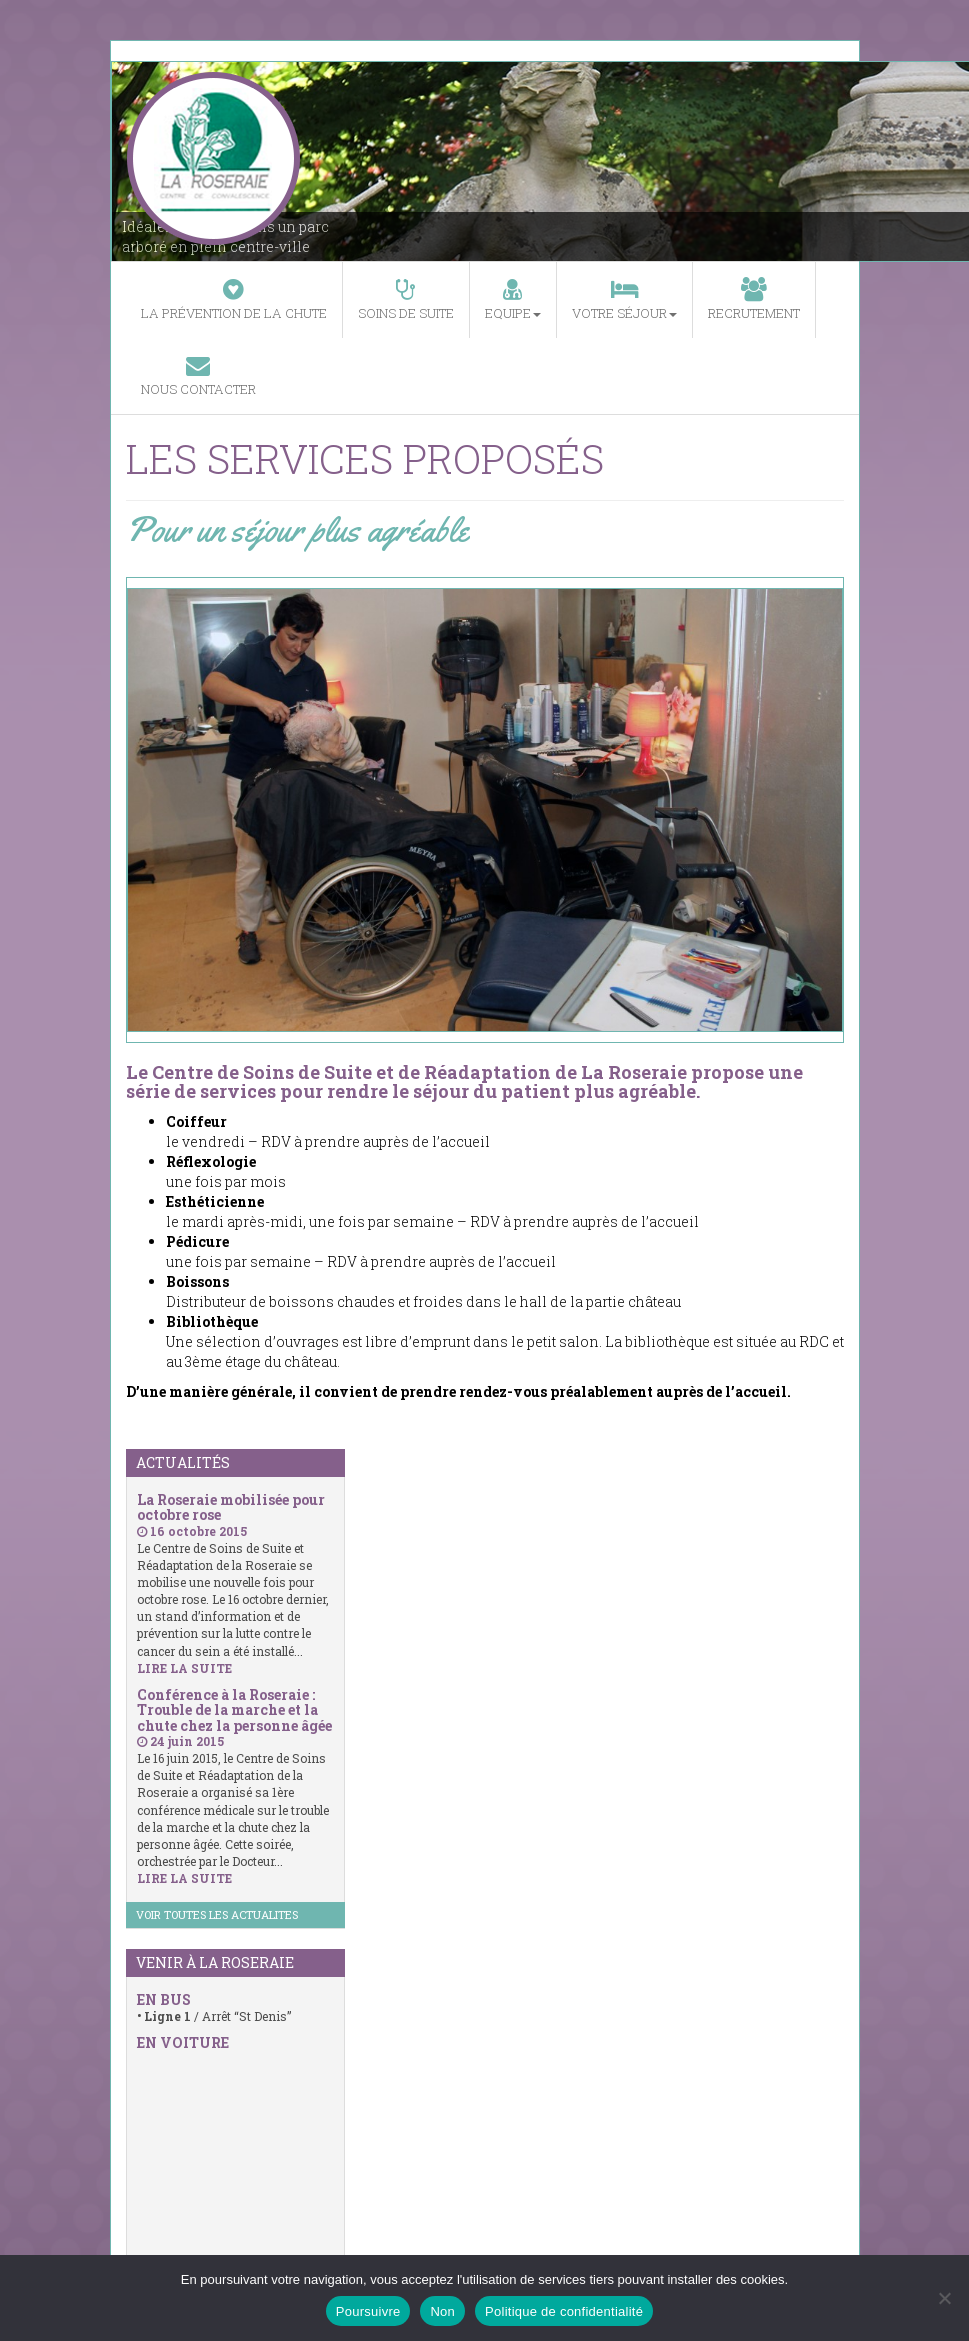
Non (442, 2311)
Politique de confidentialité (564, 2311)
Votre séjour (624, 299)
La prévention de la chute (234, 299)
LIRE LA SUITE (184, 1668)
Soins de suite (406, 299)
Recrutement (754, 299)
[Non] (944, 2298)
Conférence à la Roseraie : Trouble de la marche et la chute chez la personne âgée (234, 1710)
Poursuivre (368, 2311)
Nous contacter (198, 375)
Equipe (513, 299)
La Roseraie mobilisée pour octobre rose (231, 1507)
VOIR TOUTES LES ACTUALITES (217, 1914)
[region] (485, 810)
